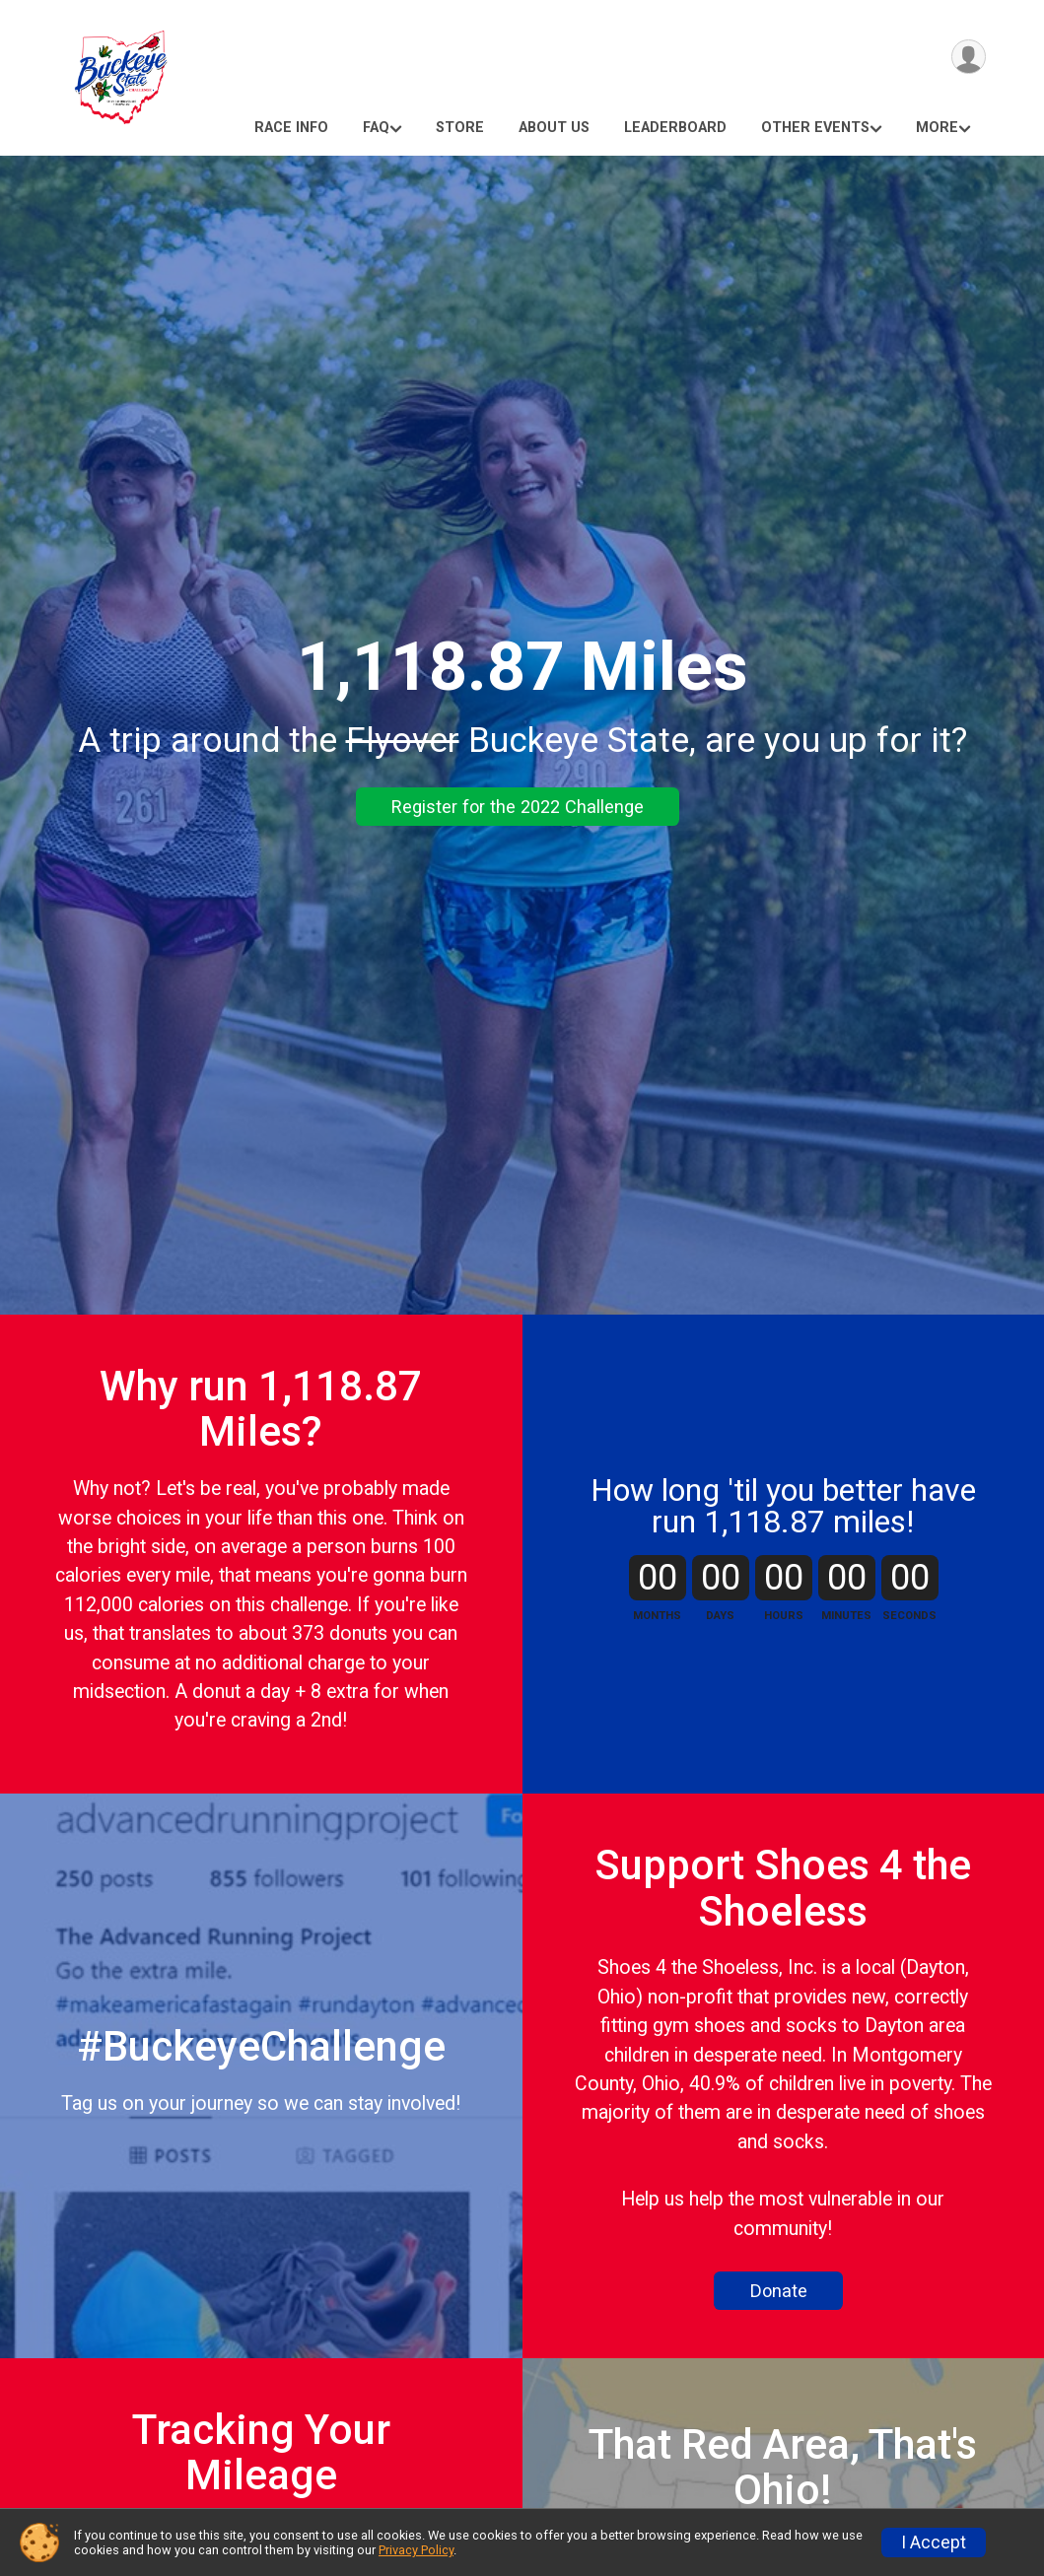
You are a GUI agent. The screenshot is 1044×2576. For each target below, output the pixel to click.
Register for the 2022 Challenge (517, 806)
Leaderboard (675, 127)
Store (460, 127)
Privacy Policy (416, 2549)
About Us (554, 127)
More (937, 127)
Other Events (815, 127)
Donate (778, 2290)
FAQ (376, 127)
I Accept (933, 2542)
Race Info (291, 127)
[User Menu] (967, 57)
